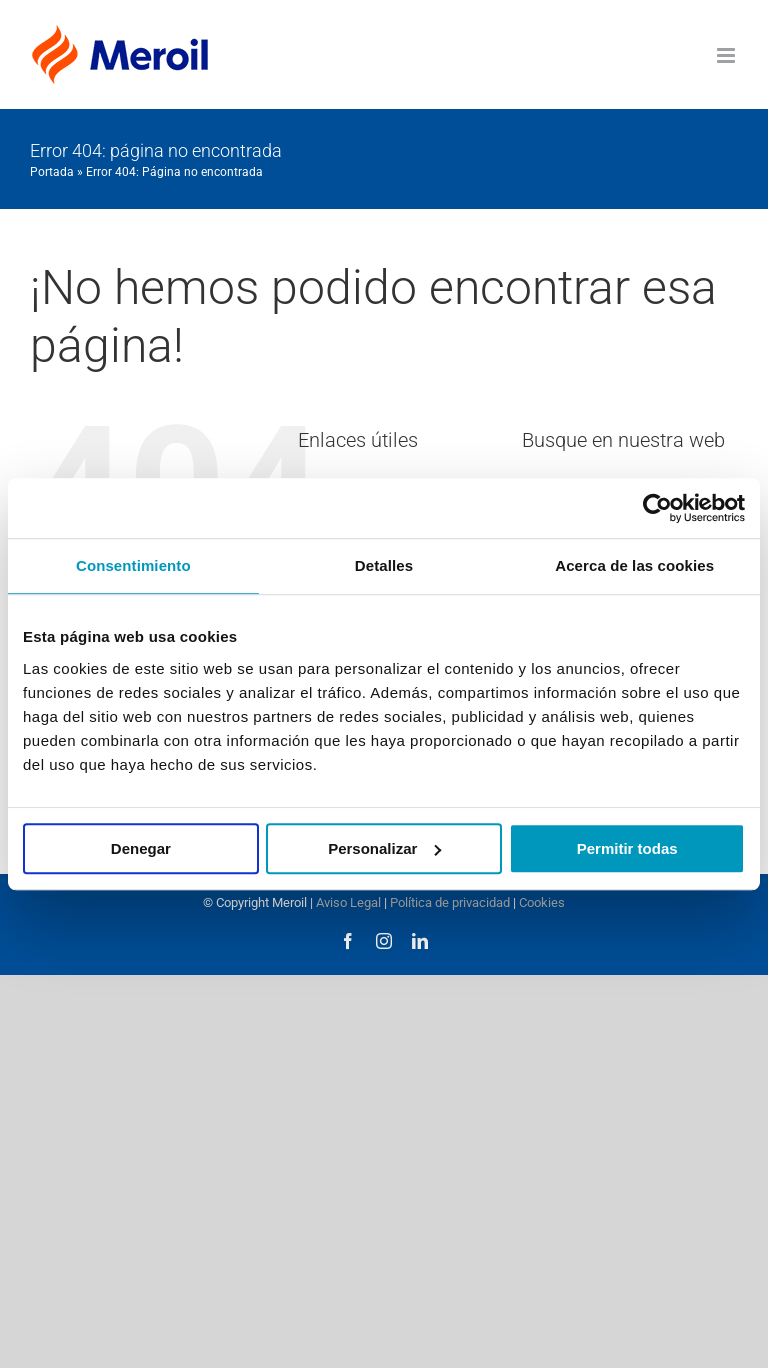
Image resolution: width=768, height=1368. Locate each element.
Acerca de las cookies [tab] (634, 565)
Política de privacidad (450, 902)
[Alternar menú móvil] (727, 55)
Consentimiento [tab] (133, 565)
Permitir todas (627, 848)
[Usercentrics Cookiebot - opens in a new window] (657, 508)
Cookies (542, 902)
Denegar (141, 848)
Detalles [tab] (384, 565)
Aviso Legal (348, 902)
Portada (52, 172)
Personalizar (384, 848)
